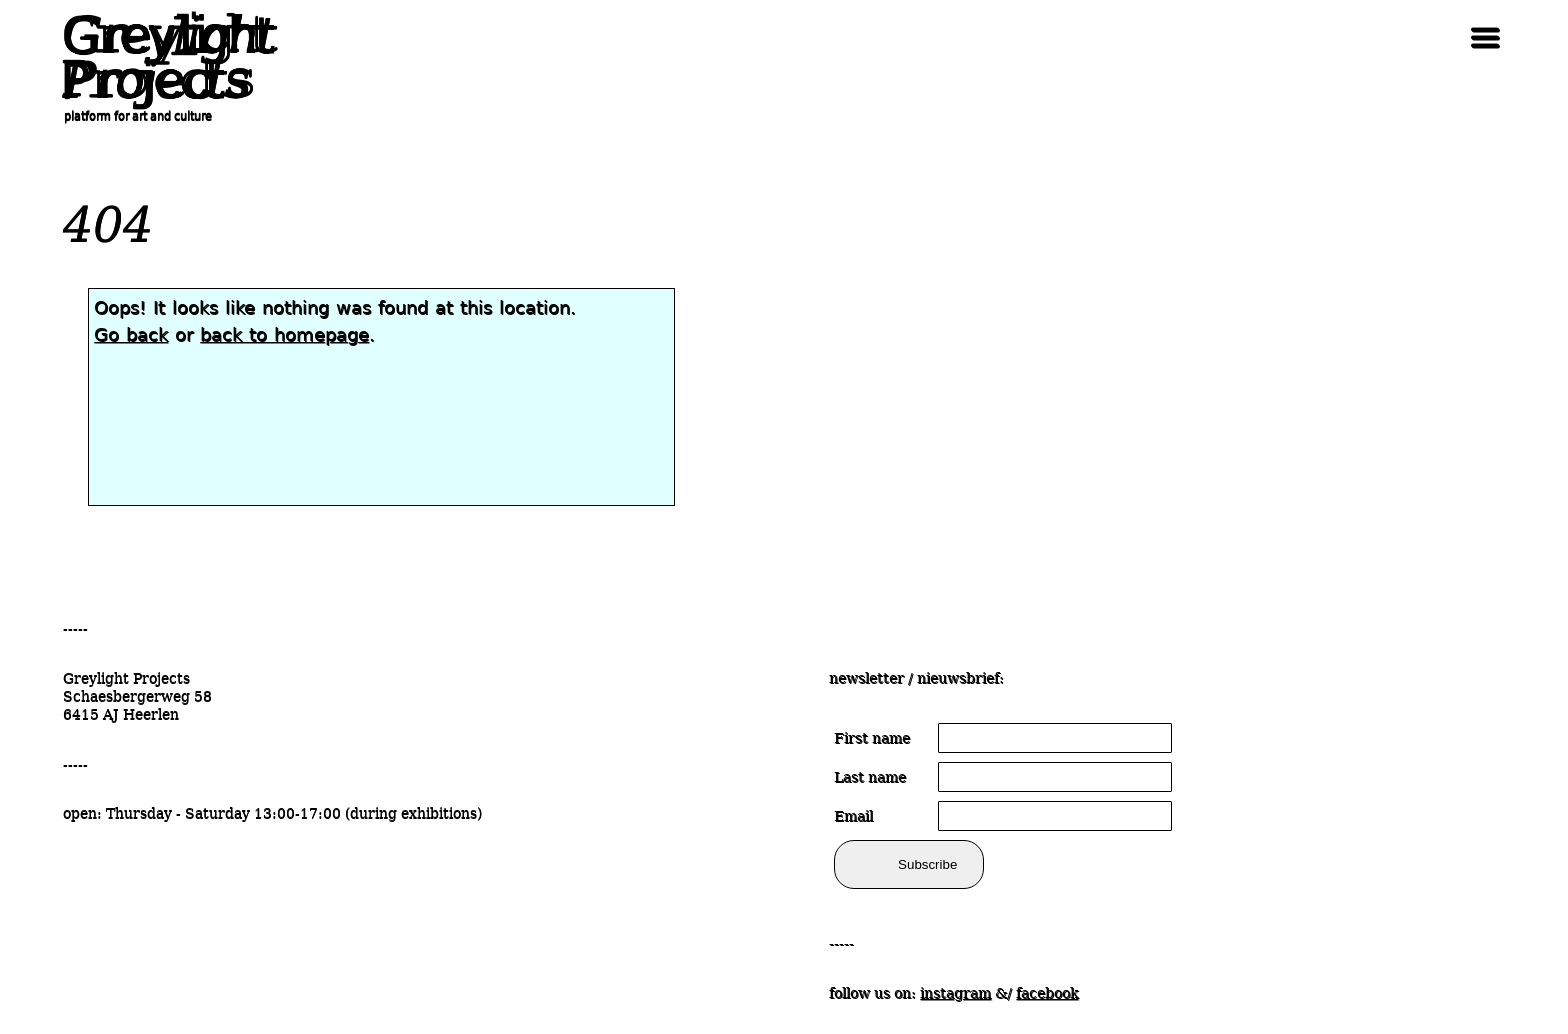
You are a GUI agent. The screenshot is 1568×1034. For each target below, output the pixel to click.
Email (853, 816)
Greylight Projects (163, 58)
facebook (1047, 993)
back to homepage (284, 334)
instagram (955, 993)
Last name (870, 777)
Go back (131, 334)
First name (872, 738)
